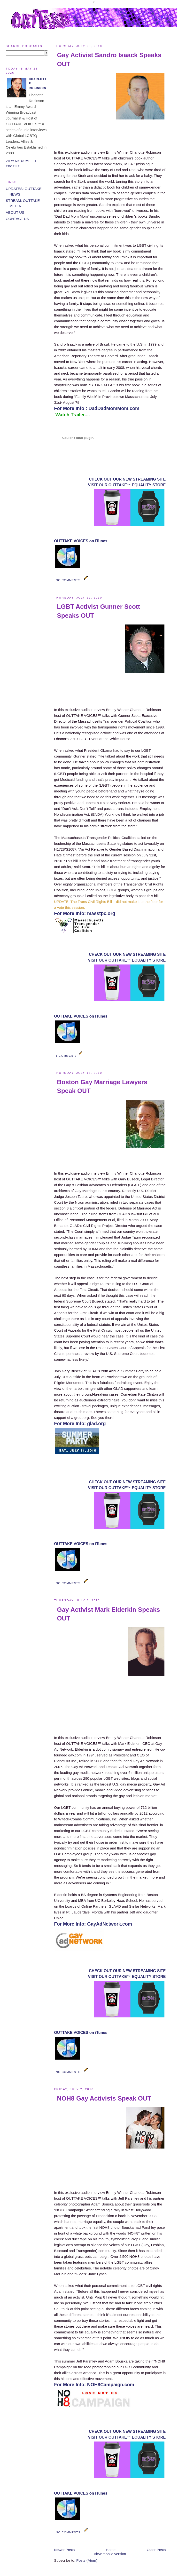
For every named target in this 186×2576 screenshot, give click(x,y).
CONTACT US (17, 219)
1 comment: (66, 1055)
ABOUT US (15, 212)
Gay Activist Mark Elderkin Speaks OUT (108, 1614)
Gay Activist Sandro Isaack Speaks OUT (109, 59)
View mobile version (110, 2554)
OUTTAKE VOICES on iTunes (80, 541)
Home (111, 2550)
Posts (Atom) (86, 2560)
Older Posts (156, 2550)
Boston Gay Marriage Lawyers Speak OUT (102, 1086)
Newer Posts (64, 2550)
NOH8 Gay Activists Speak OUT (104, 2098)
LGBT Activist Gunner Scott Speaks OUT (98, 611)
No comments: (69, 580)
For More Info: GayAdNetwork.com (93, 1924)
